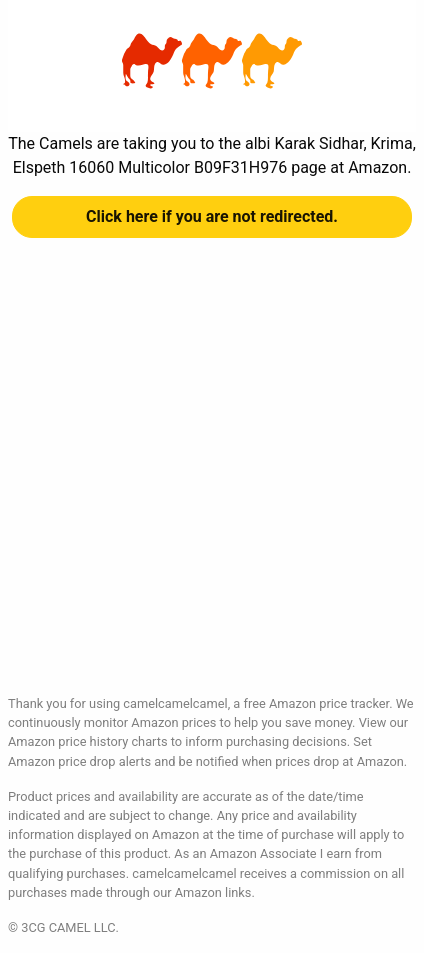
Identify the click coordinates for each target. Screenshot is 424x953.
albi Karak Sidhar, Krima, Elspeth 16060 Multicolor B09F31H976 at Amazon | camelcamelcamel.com (212, 61)
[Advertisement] (212, 482)
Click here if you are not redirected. (212, 216)
